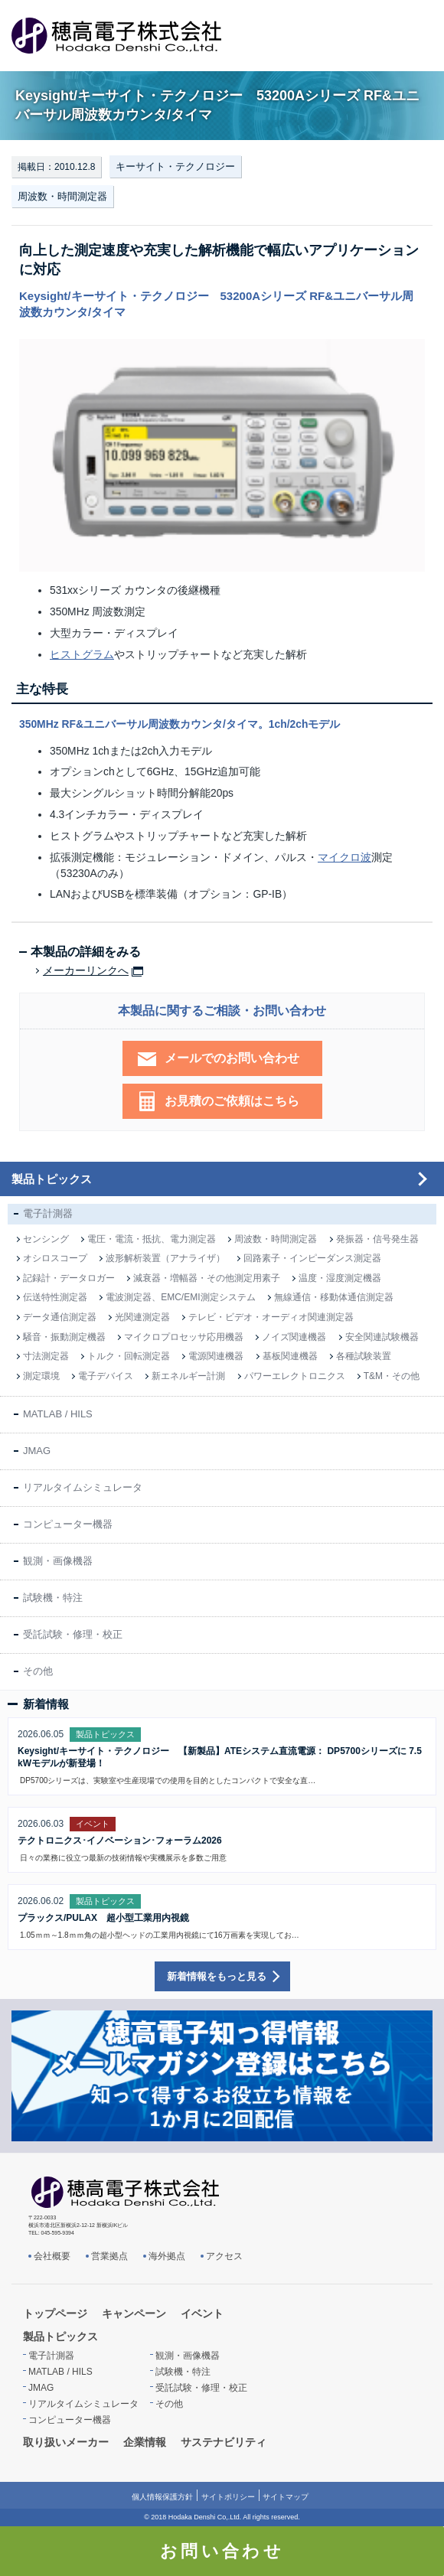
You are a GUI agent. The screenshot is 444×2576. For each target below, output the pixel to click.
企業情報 (144, 2442)
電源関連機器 (215, 1356)
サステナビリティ (223, 2442)
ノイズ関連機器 (294, 1337)
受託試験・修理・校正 (72, 1634)
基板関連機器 (290, 1356)
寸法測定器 (46, 1356)
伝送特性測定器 (55, 1297)
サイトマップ (286, 2497)
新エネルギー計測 (188, 1376)
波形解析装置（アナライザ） (165, 1258)
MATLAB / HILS (58, 1414)
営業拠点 (109, 2256)
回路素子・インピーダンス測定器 (312, 1258)
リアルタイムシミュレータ (82, 1487)
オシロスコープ (55, 1258)
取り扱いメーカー (66, 2442)
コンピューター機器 (68, 1524)
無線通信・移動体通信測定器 (333, 1297)
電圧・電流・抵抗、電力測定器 (151, 1239)
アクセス (224, 2256)
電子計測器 (48, 1213)
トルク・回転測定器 (128, 1356)
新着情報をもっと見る (216, 1976)
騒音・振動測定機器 (64, 1337)
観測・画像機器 (58, 1561)
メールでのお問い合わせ (232, 1058)
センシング (46, 1239)
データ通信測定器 (59, 1317)
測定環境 (41, 1376)
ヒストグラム (82, 654)
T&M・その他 (392, 1376)
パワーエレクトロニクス (294, 1376)
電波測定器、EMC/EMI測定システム (180, 1297)
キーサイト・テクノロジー (175, 166)
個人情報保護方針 (162, 2497)
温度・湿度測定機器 (340, 1278)
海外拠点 (167, 2256)
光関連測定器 (142, 1317)
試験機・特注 (53, 1597)
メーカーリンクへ (86, 971)
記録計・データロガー (69, 1278)
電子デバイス (105, 1376)
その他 (38, 1671)
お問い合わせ (222, 2551)
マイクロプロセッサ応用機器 (183, 1337)
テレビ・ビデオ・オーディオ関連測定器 (271, 1317)
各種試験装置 (363, 1356)
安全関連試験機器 (382, 1337)
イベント (202, 2313)
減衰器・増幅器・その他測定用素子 (206, 1278)
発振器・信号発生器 (377, 1239)
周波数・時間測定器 (62, 196)
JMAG (37, 1450)
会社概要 (52, 2256)
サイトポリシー (228, 2497)
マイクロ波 (344, 857)
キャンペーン (134, 2313)
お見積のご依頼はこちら (232, 1100)
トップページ (55, 2313)
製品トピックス (51, 1178)
